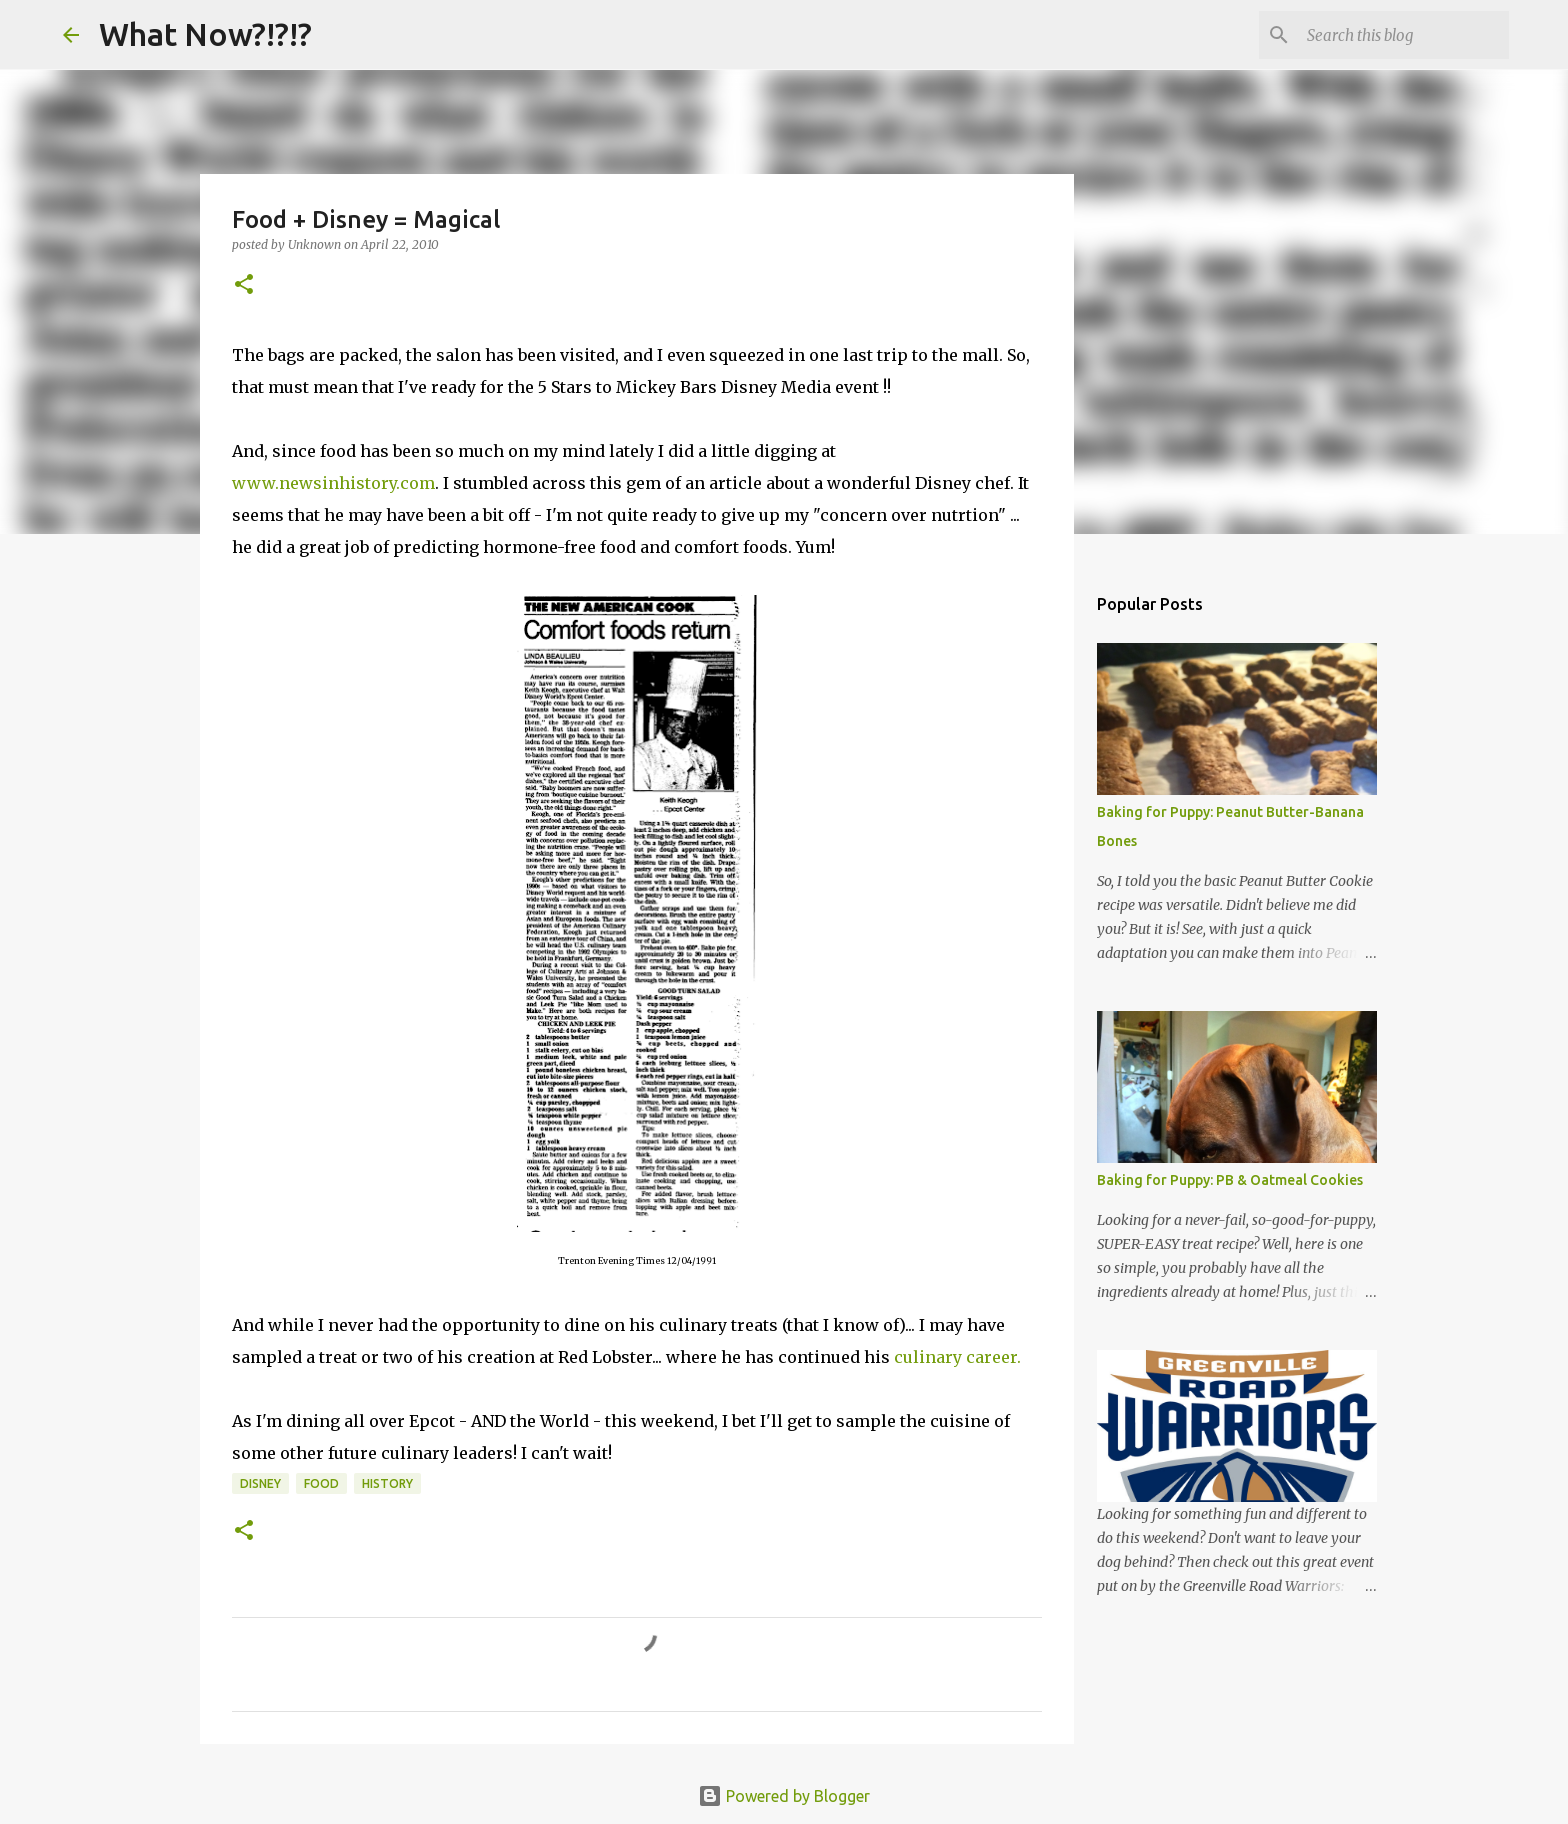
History (387, 1483)
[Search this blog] (1404, 35)
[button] (244, 285)
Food (321, 1483)
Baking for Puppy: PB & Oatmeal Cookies (1230, 1180)
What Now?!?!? (205, 34)
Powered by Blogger (784, 1796)
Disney (260, 1483)
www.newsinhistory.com (333, 483)
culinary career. (957, 1357)
